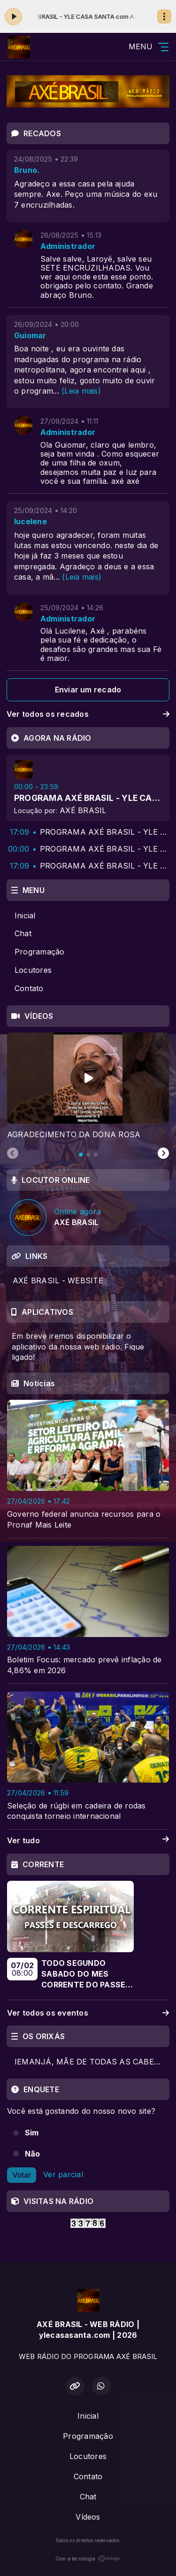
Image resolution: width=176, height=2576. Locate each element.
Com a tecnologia (88, 2558)
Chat (23, 933)
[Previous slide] (12, 1154)
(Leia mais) (81, 391)
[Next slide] (163, 1154)
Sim (32, 2132)
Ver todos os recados (88, 714)
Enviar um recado (88, 689)
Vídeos (88, 2517)
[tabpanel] (88, 1086)
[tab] (81, 1154)
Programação (40, 951)
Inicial (25, 915)
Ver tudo (88, 1840)
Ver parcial (63, 2174)
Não (32, 2153)
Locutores (33, 970)
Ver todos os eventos (88, 2012)
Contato (29, 988)
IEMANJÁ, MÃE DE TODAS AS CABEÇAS (92, 2061)
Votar (21, 2175)
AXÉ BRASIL (83, 810)
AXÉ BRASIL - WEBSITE (58, 1280)
